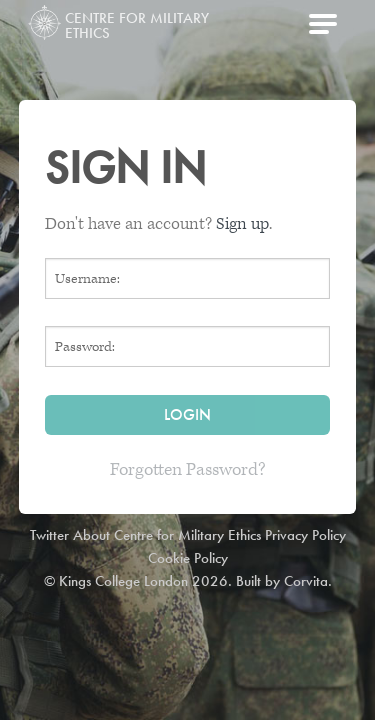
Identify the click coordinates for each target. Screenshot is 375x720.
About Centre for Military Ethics (167, 535)
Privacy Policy (305, 535)
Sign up (242, 224)
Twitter (49, 535)
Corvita (306, 581)
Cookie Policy (188, 558)
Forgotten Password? (188, 469)
